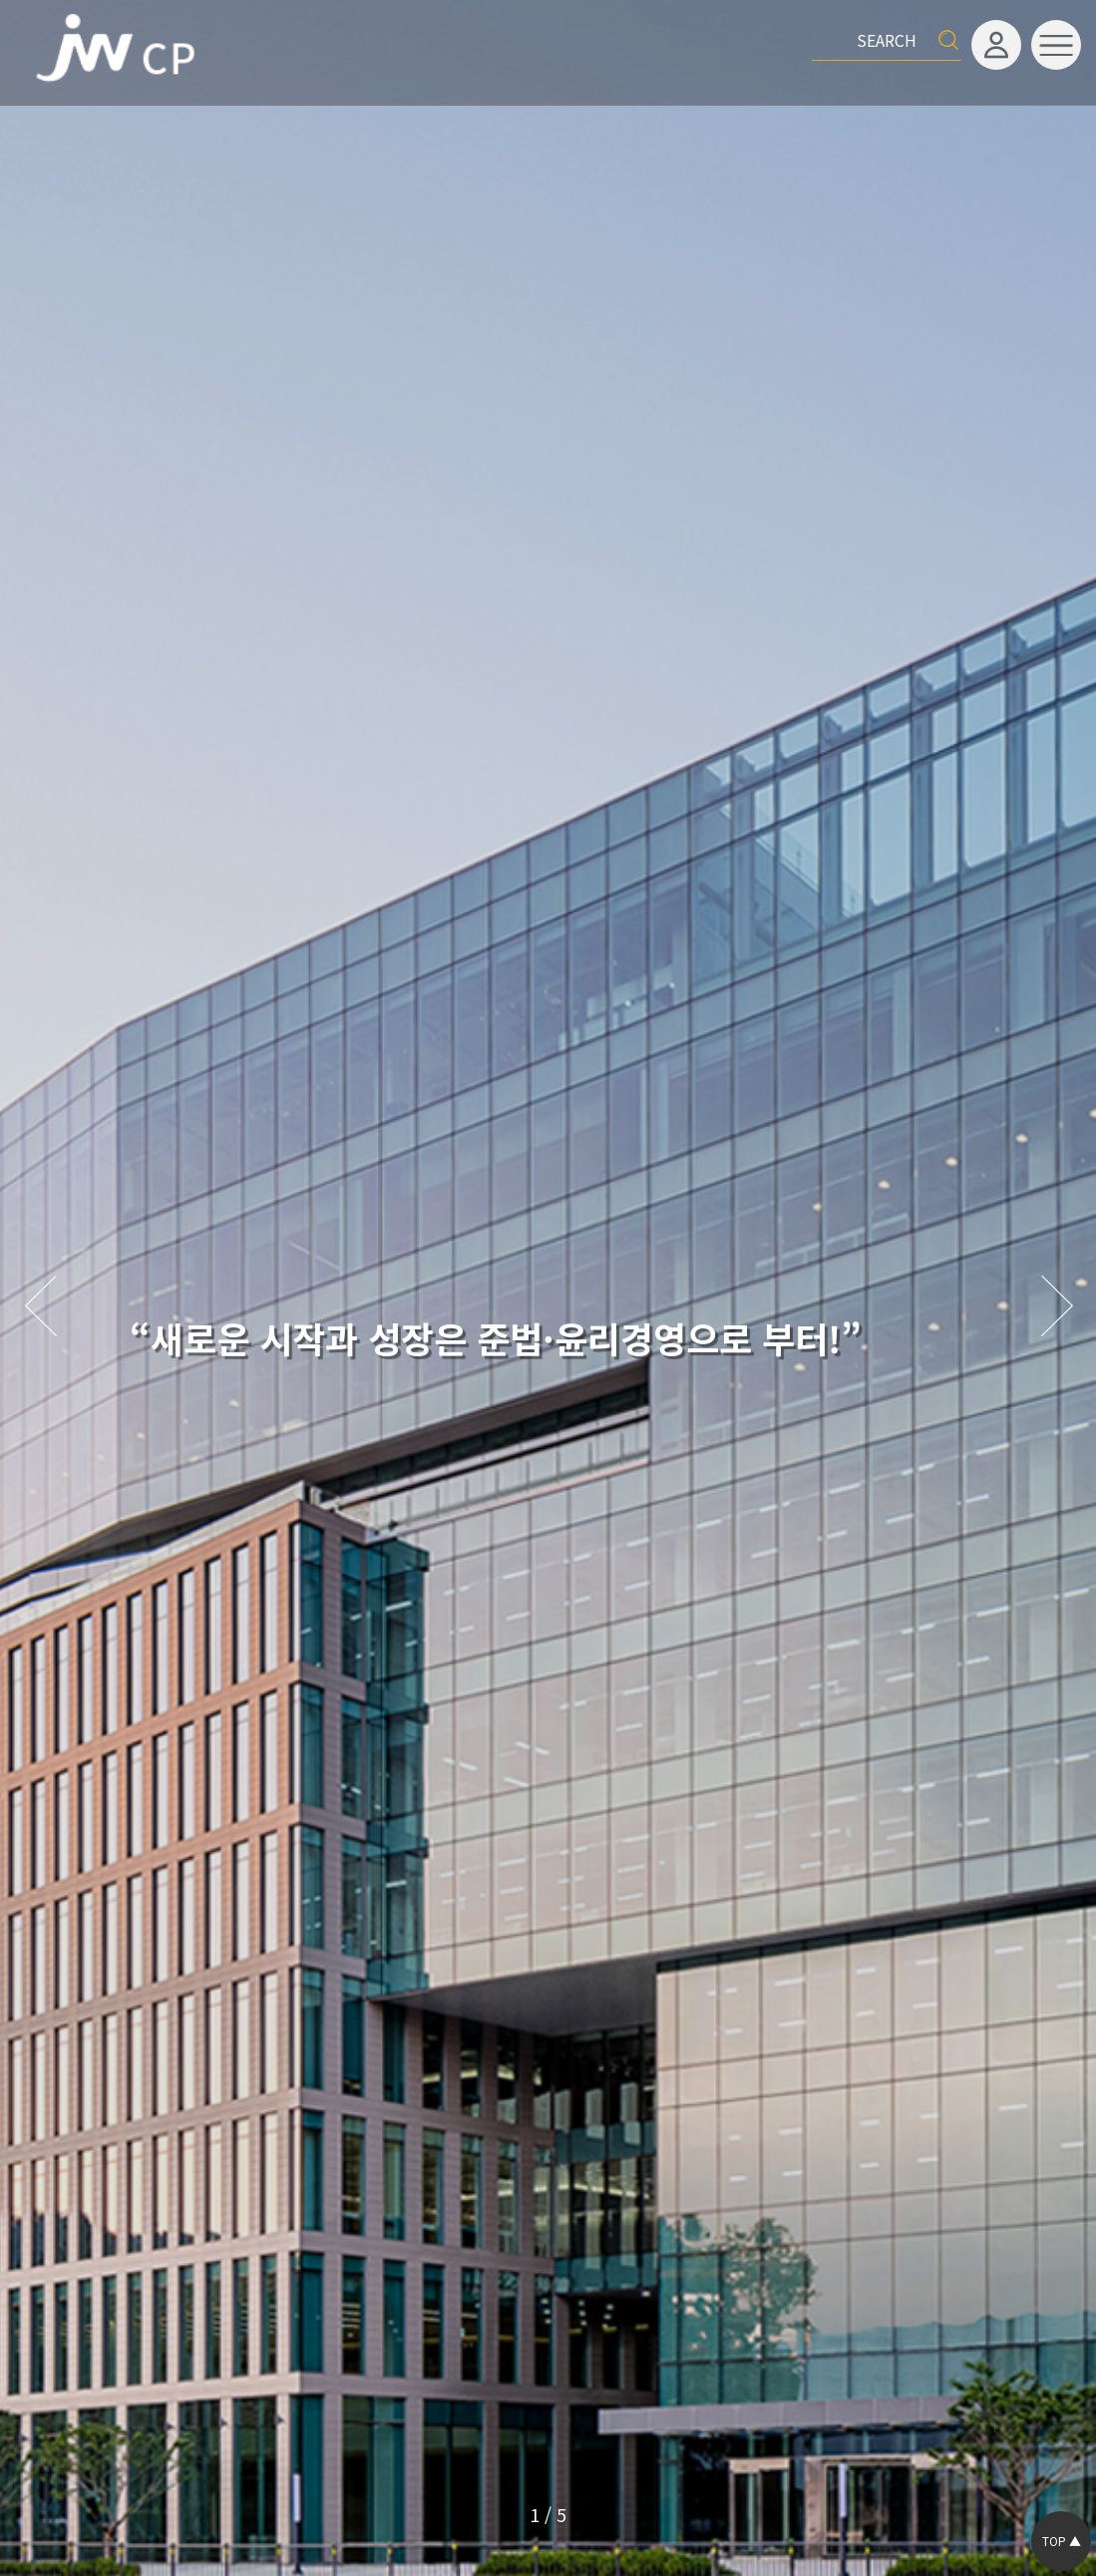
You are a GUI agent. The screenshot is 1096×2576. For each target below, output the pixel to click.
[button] (1056, 1307)
